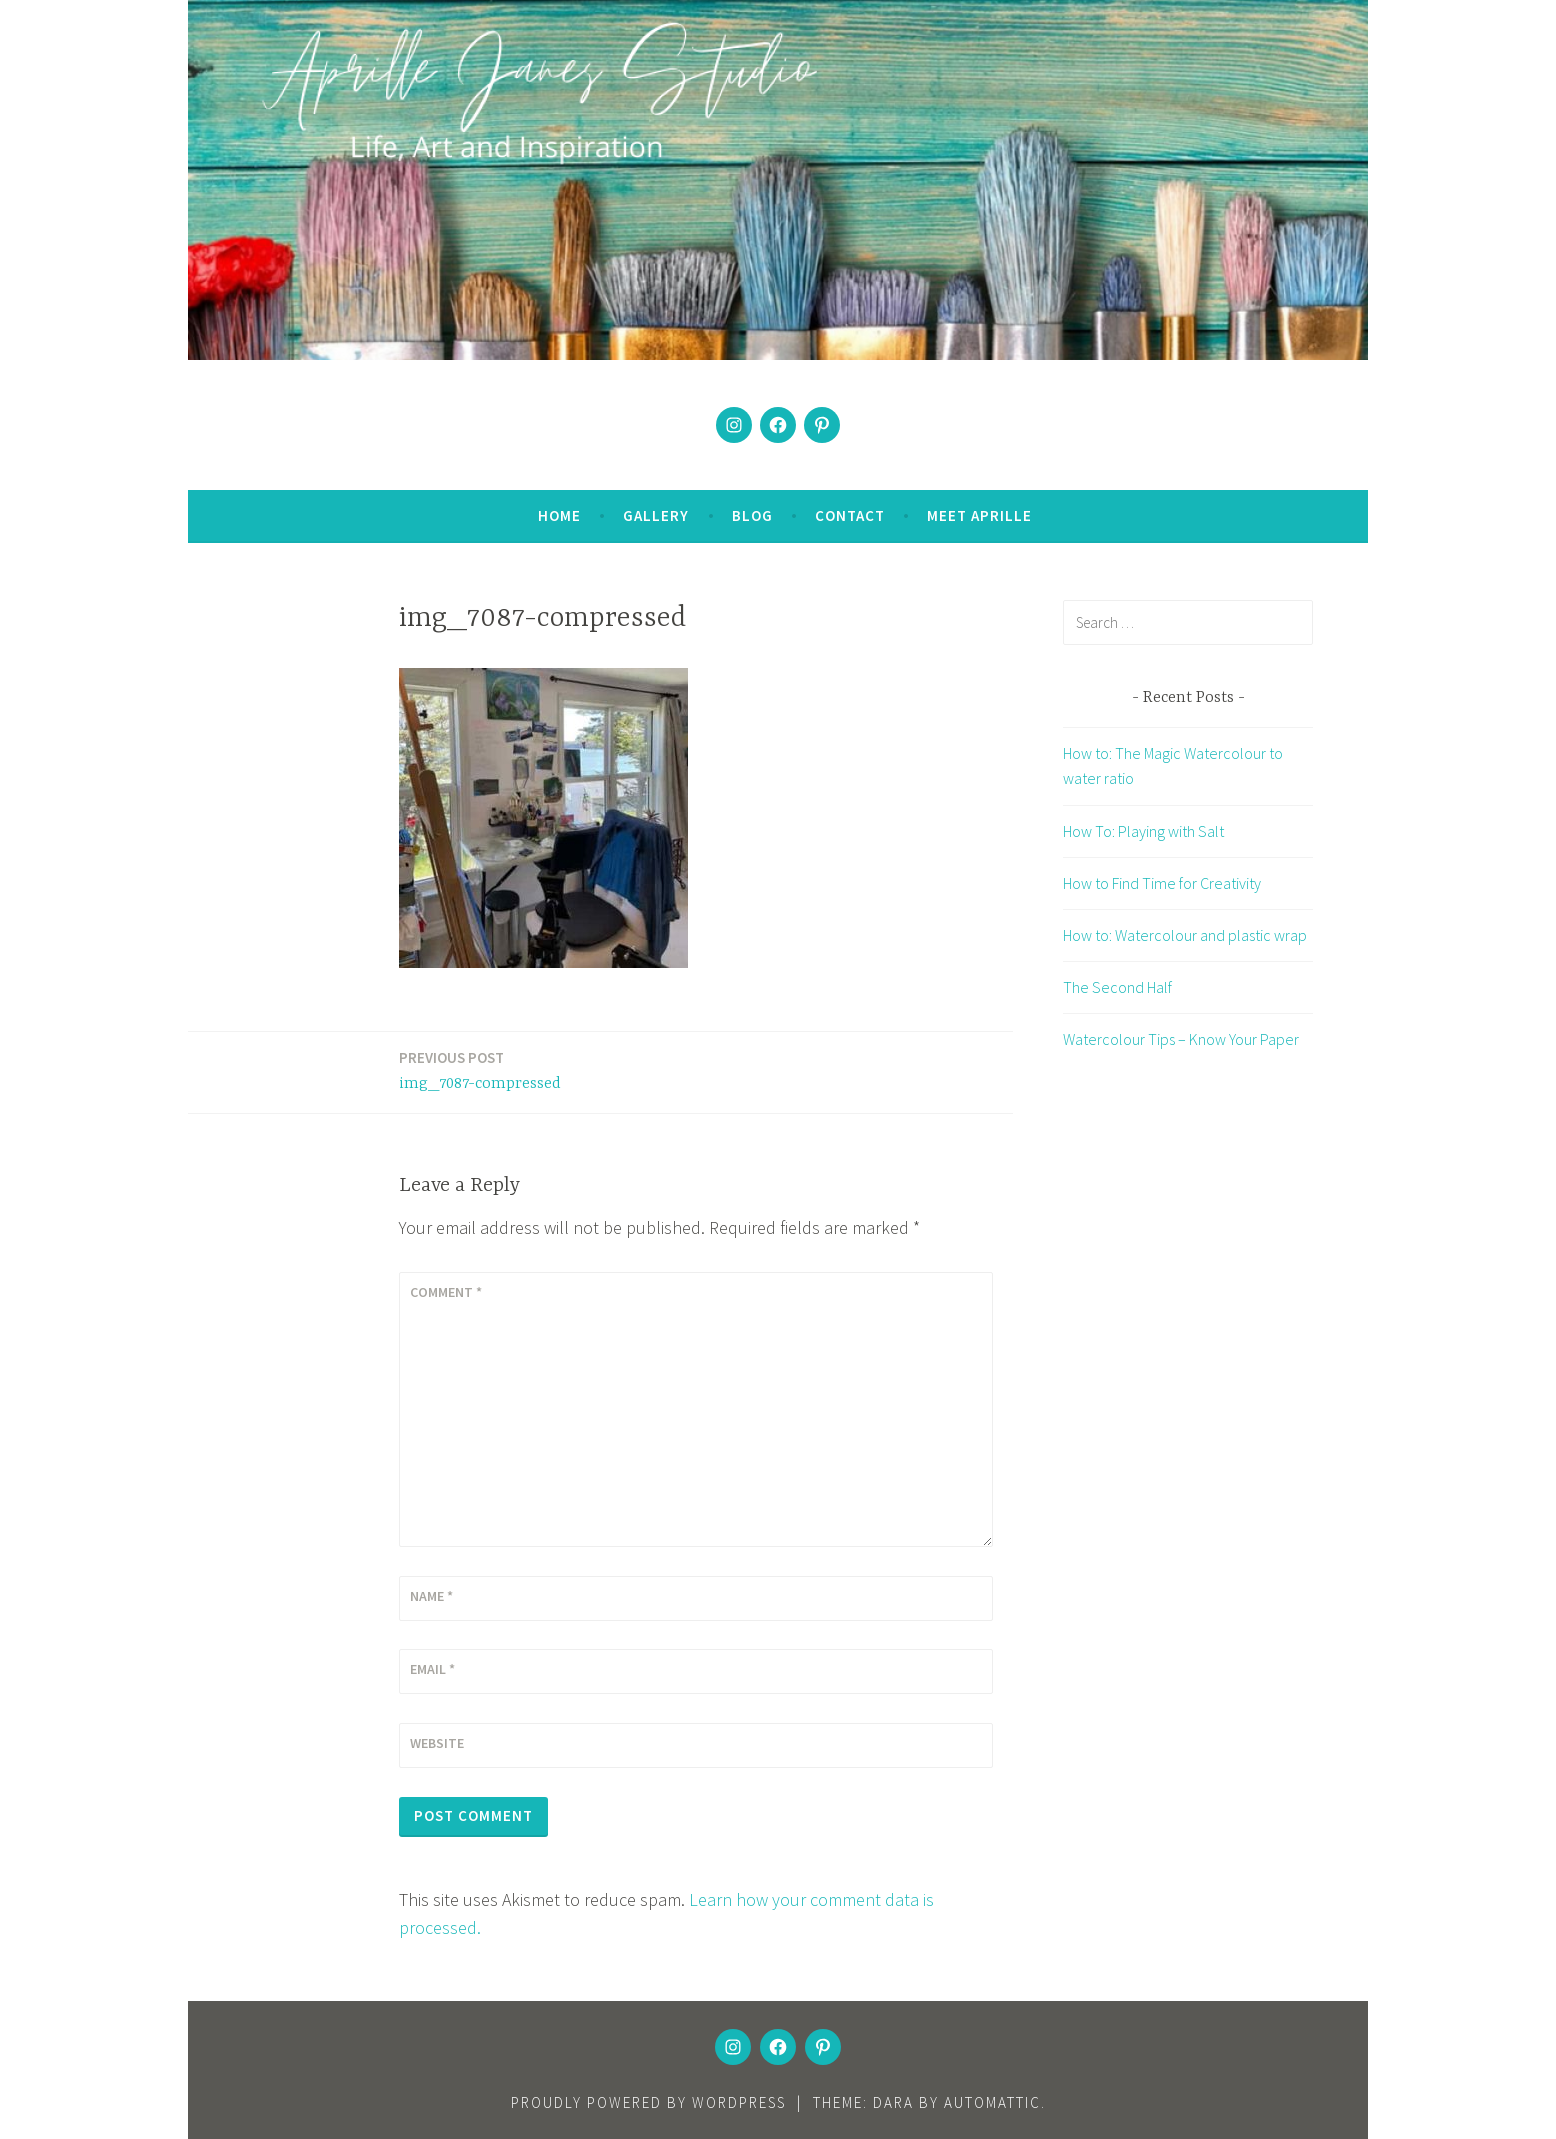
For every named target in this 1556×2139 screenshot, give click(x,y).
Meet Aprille (979, 515)
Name (431, 1596)
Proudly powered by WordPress (648, 2102)
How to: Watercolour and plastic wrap (1185, 935)
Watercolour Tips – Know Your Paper (1181, 1039)
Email (432, 1669)
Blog (752, 515)
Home (559, 515)
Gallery (656, 515)
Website (437, 1743)
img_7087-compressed (480, 1069)
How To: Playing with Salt (1143, 831)
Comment (446, 1292)
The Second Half (1117, 987)
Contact (850, 515)
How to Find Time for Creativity (1162, 883)
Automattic (992, 2102)
